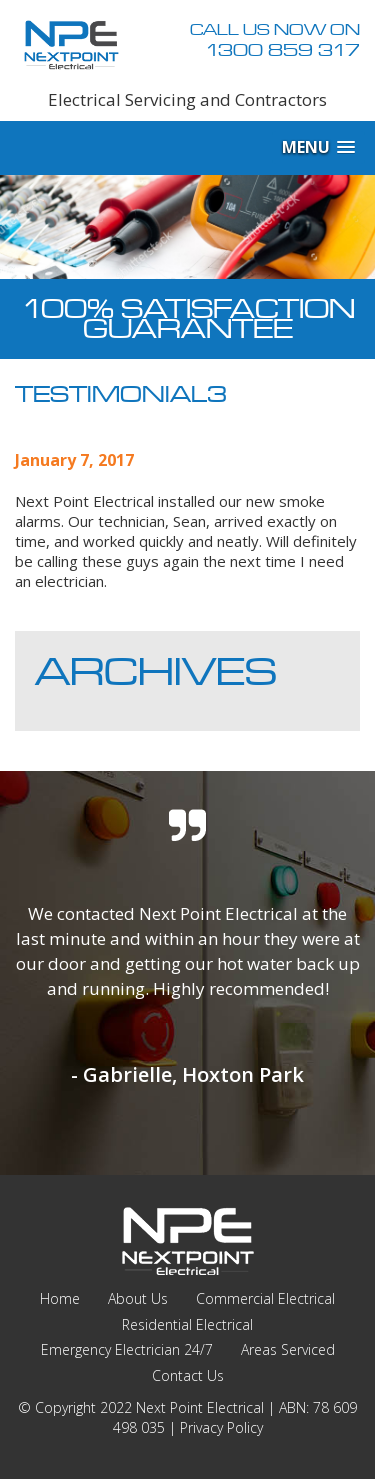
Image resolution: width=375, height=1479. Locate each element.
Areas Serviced (288, 1349)
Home (60, 1298)
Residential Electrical (187, 1324)
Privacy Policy (221, 1427)
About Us (138, 1298)
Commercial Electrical (265, 1298)
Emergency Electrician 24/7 (127, 1349)
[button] (318, 147)
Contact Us (188, 1375)
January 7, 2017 (74, 460)
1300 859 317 (282, 50)
